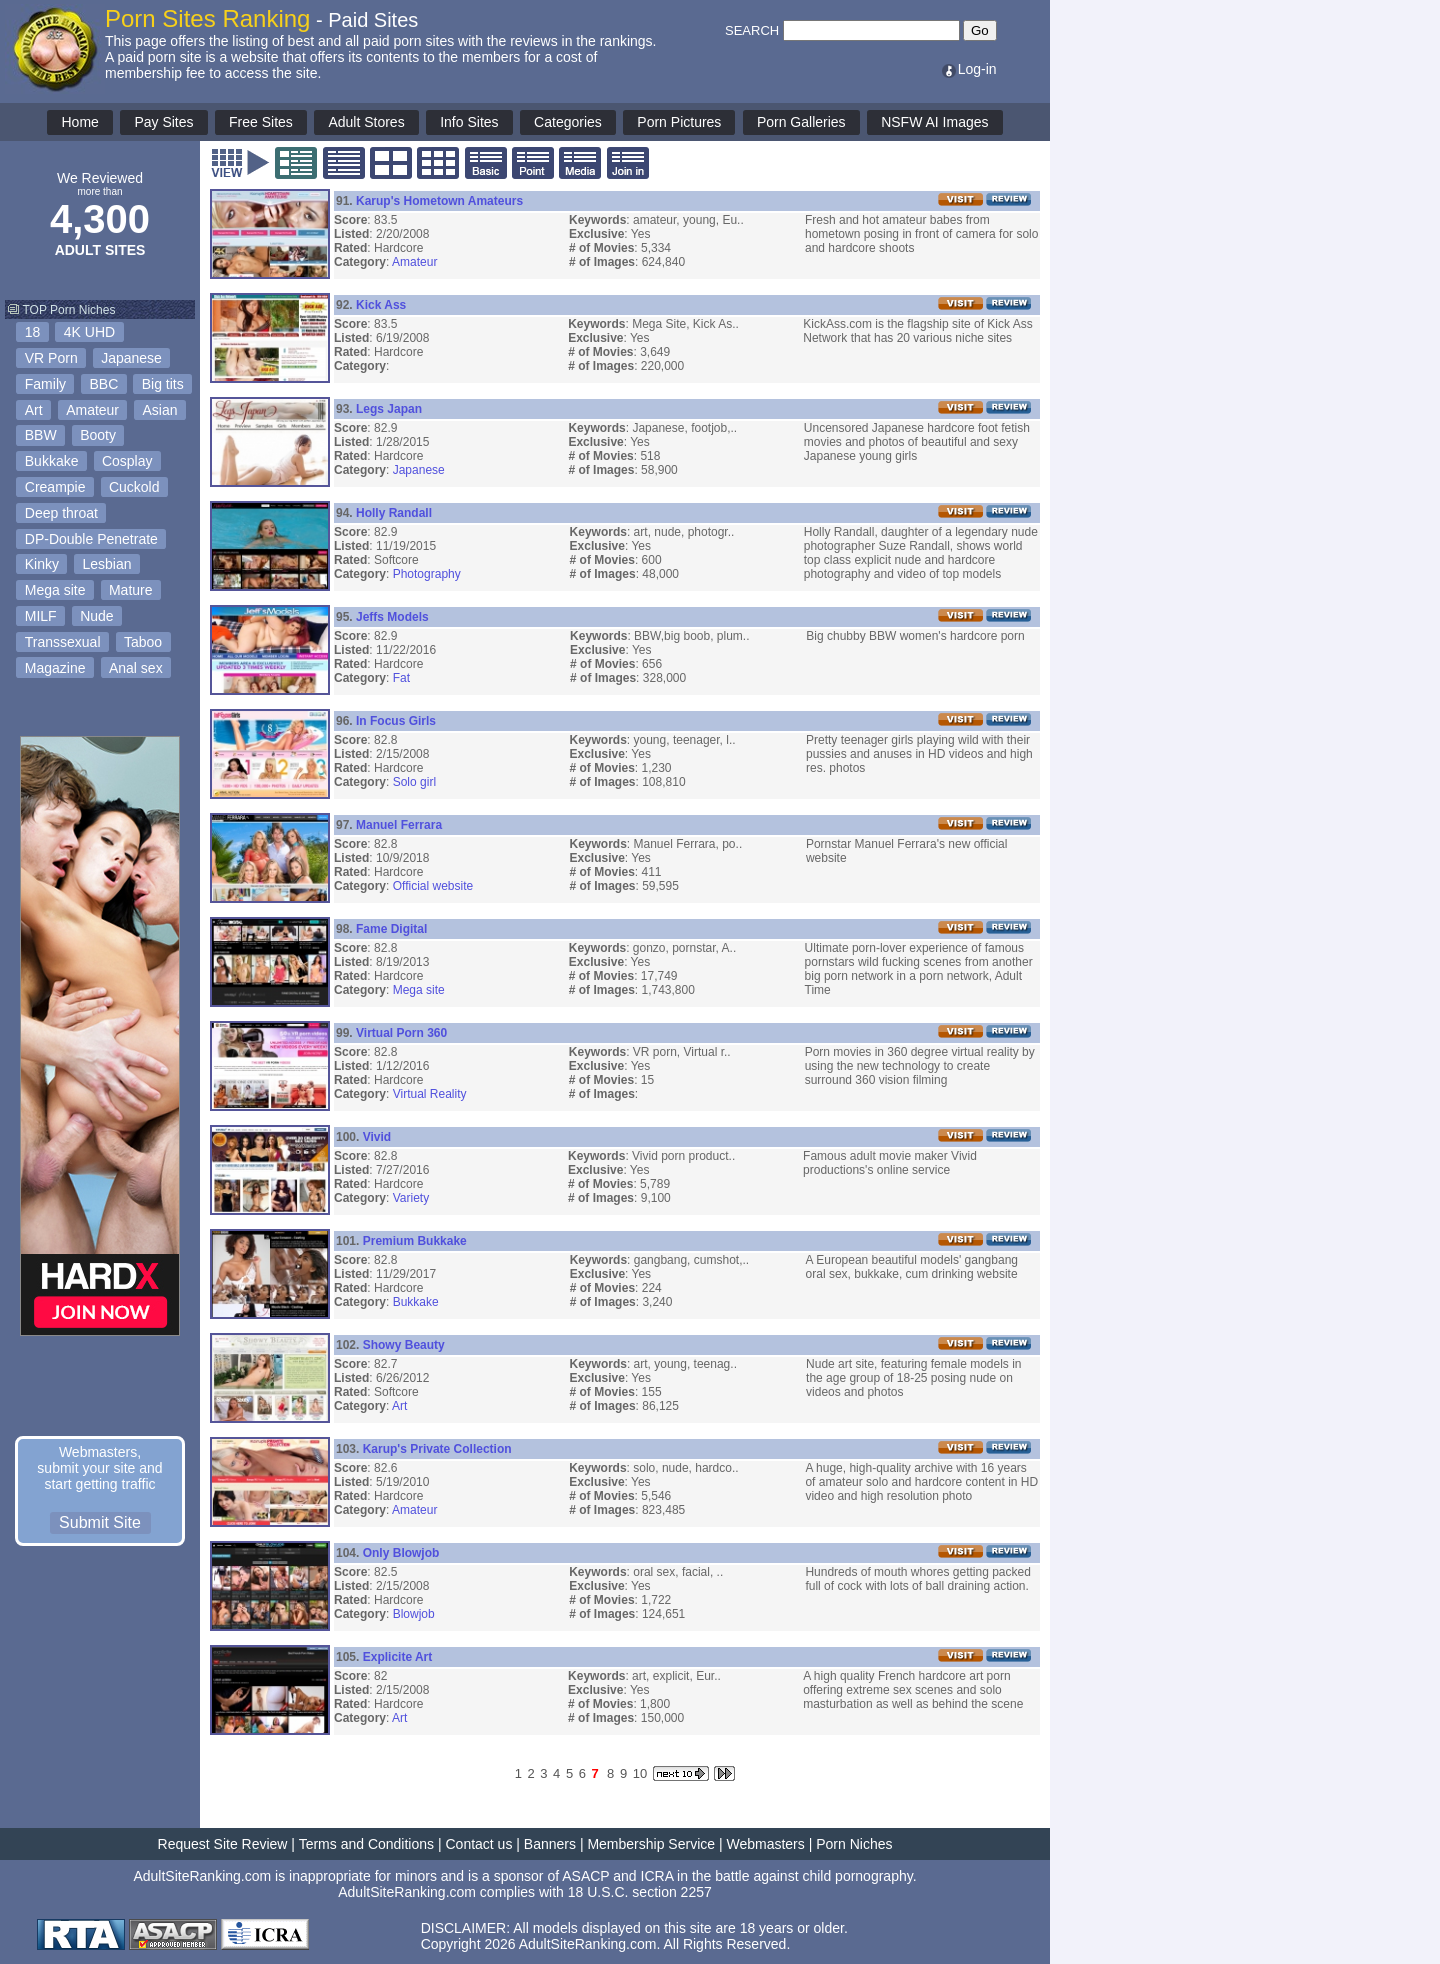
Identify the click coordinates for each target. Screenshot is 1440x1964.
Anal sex (136, 668)
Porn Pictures (679, 122)
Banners (550, 1844)
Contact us (478, 1844)
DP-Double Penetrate (91, 539)
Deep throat (61, 513)
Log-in (968, 69)
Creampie (55, 487)
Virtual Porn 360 (401, 1033)
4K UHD (89, 332)
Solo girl (414, 782)
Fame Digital (391, 929)
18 (33, 332)
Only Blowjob (401, 1553)
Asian (160, 410)
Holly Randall (394, 513)
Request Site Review (223, 1844)
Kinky (42, 564)
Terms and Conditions (366, 1844)
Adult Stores (366, 122)
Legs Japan (389, 409)
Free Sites (261, 122)
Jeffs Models (392, 617)
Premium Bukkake (415, 1241)
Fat (401, 678)
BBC (103, 384)
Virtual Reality (430, 1094)
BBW (41, 435)
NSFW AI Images (934, 122)
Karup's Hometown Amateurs (439, 201)
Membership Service (651, 1844)
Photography (427, 574)
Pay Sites (163, 122)
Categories (568, 122)
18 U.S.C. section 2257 (640, 1892)
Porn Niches (854, 1844)
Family (45, 384)
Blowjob (414, 1614)
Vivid (377, 1137)
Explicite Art (398, 1657)
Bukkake (52, 461)
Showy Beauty (404, 1345)
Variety (411, 1198)
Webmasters (765, 1844)
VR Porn (51, 358)
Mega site (55, 590)
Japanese (131, 358)
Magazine (55, 668)
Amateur (92, 410)
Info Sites (469, 122)
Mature (131, 590)
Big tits (163, 384)
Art (34, 410)
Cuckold (134, 487)
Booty (98, 435)
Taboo (143, 642)
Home (79, 122)
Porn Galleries (801, 122)
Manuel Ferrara (399, 825)
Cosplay (127, 461)
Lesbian (106, 564)
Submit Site (100, 1522)
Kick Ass (381, 305)
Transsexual (63, 642)
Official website (433, 886)
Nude (96, 616)
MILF (41, 616)
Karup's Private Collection (437, 1449)
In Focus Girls (396, 721)
